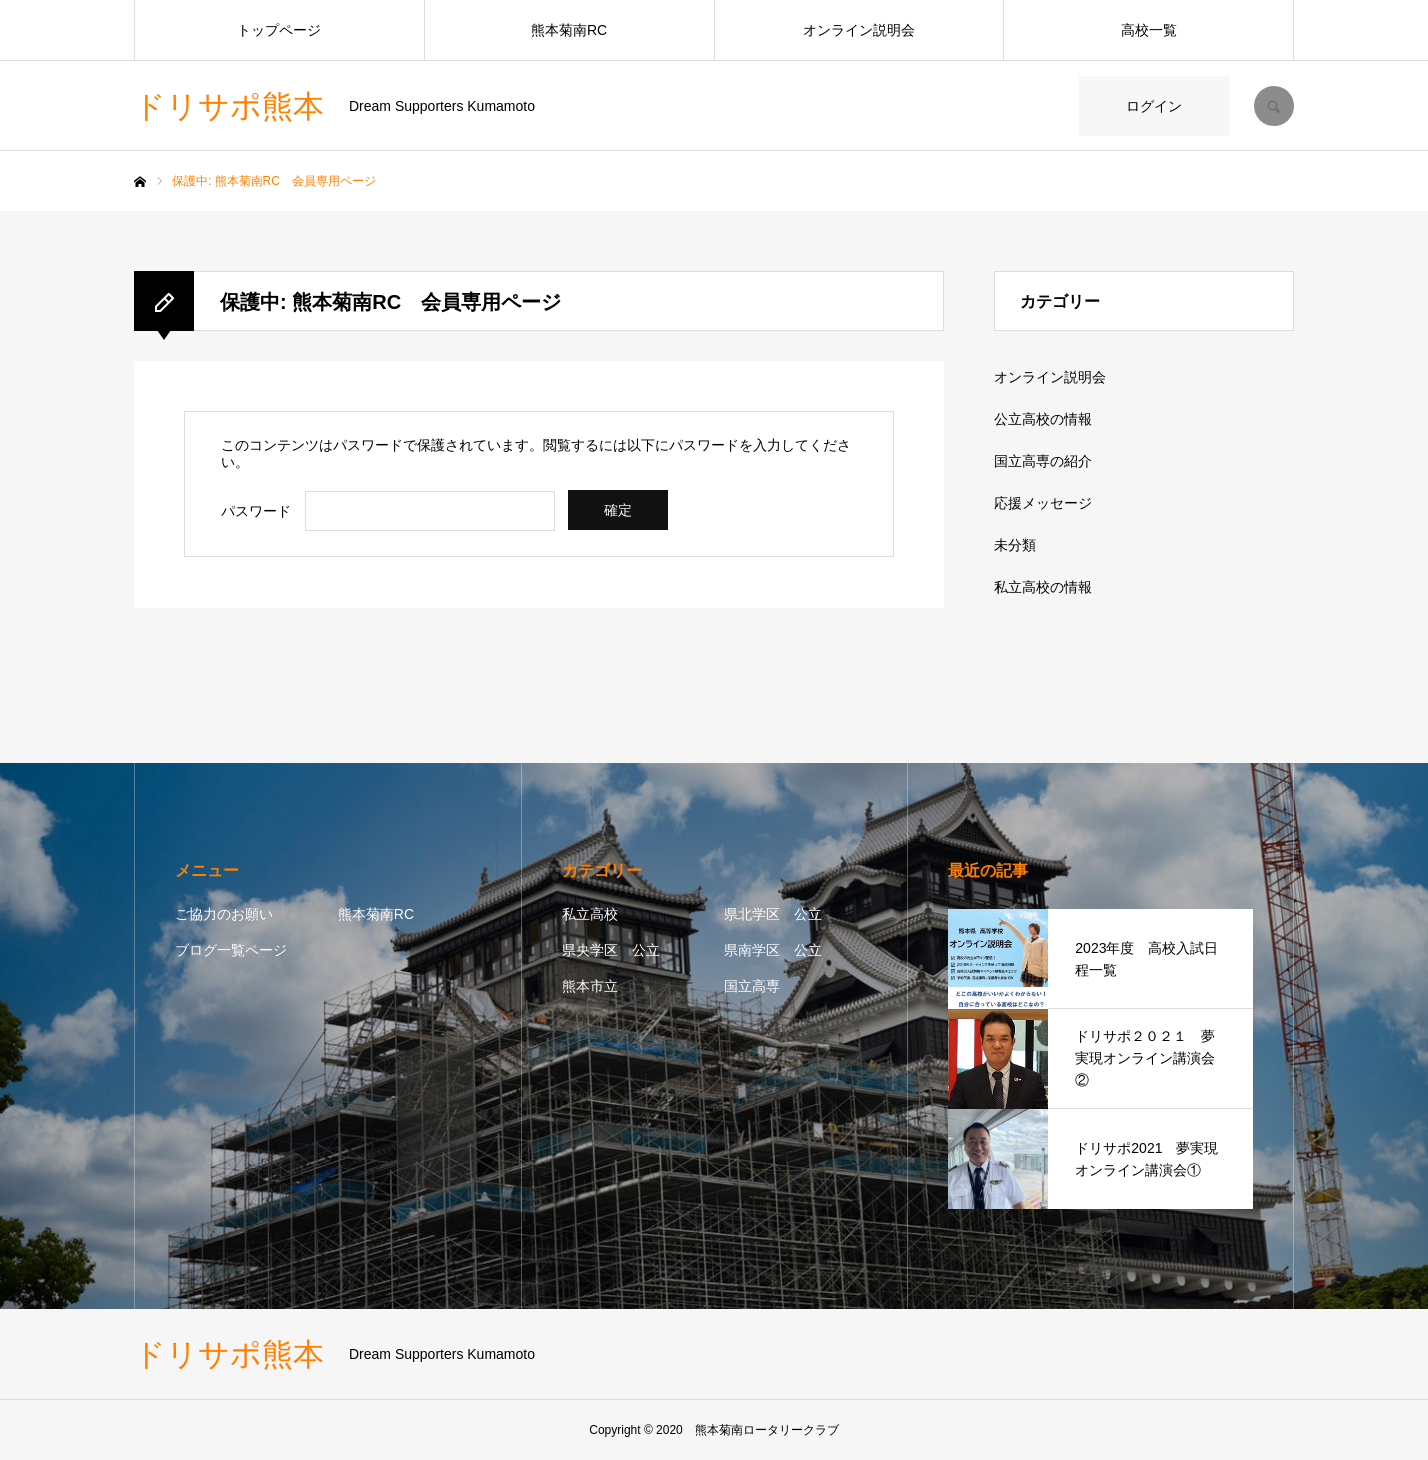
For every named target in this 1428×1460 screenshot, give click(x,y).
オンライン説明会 (859, 30)
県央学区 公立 (611, 950)
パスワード (256, 511)
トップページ (279, 30)
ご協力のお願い (224, 914)
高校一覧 (1149, 30)
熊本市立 (590, 986)
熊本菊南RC (569, 30)
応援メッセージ (1043, 503)
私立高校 (590, 914)
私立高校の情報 (1043, 587)
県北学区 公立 (773, 914)
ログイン (1154, 106)
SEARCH (1274, 106)
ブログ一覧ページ (231, 950)
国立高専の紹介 (1043, 461)
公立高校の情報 (1043, 419)
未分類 (1015, 545)
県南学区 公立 (773, 950)
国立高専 (752, 986)
